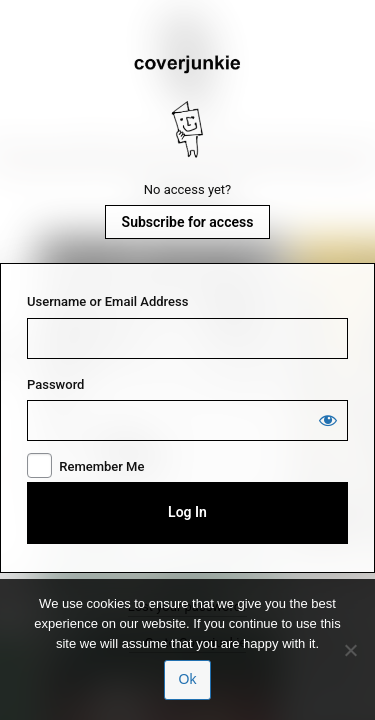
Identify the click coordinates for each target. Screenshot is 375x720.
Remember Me (101, 466)
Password (55, 384)
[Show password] (328, 420)
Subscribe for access (188, 222)
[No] (350, 650)
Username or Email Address (107, 301)
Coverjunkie (188, 107)
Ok (188, 679)
